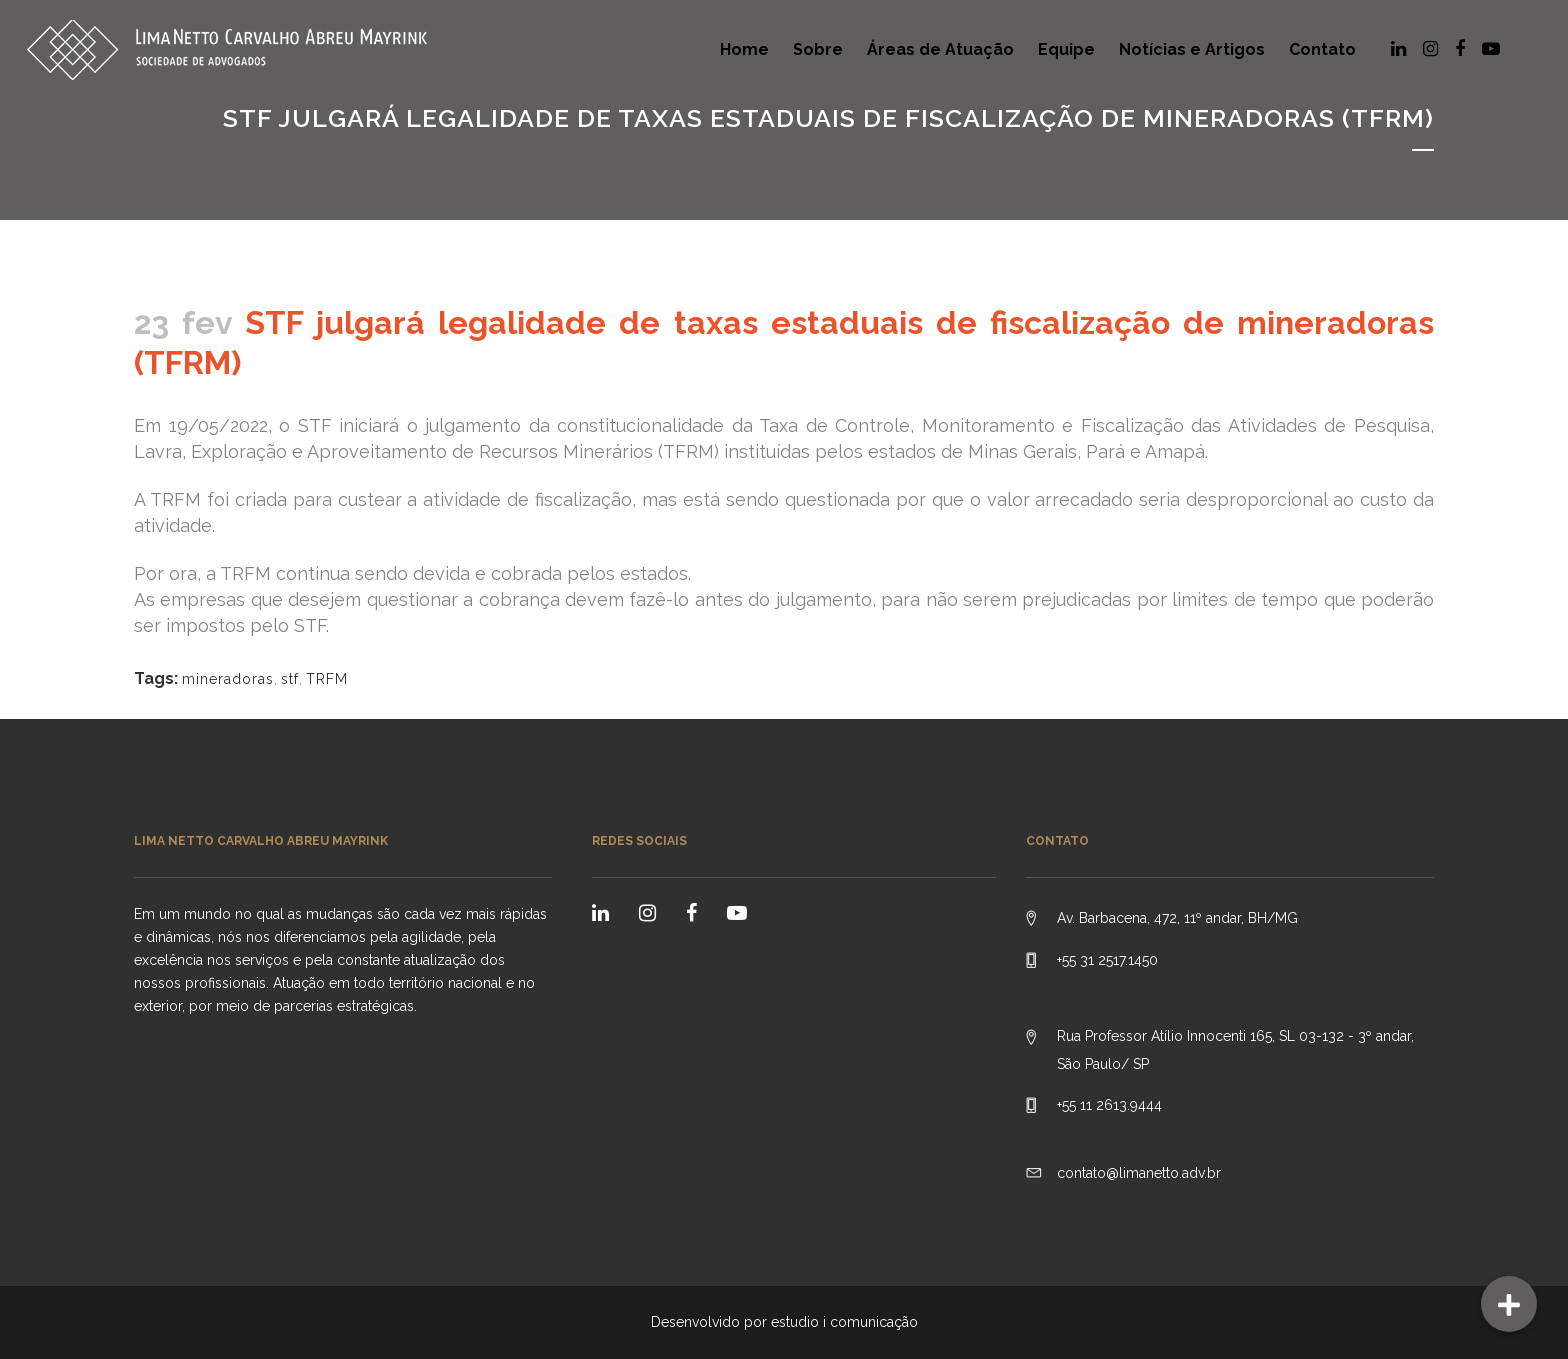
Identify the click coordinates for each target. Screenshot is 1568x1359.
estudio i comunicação (844, 1322)
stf (290, 679)
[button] (1509, 1304)
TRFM (327, 679)
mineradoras (228, 679)
